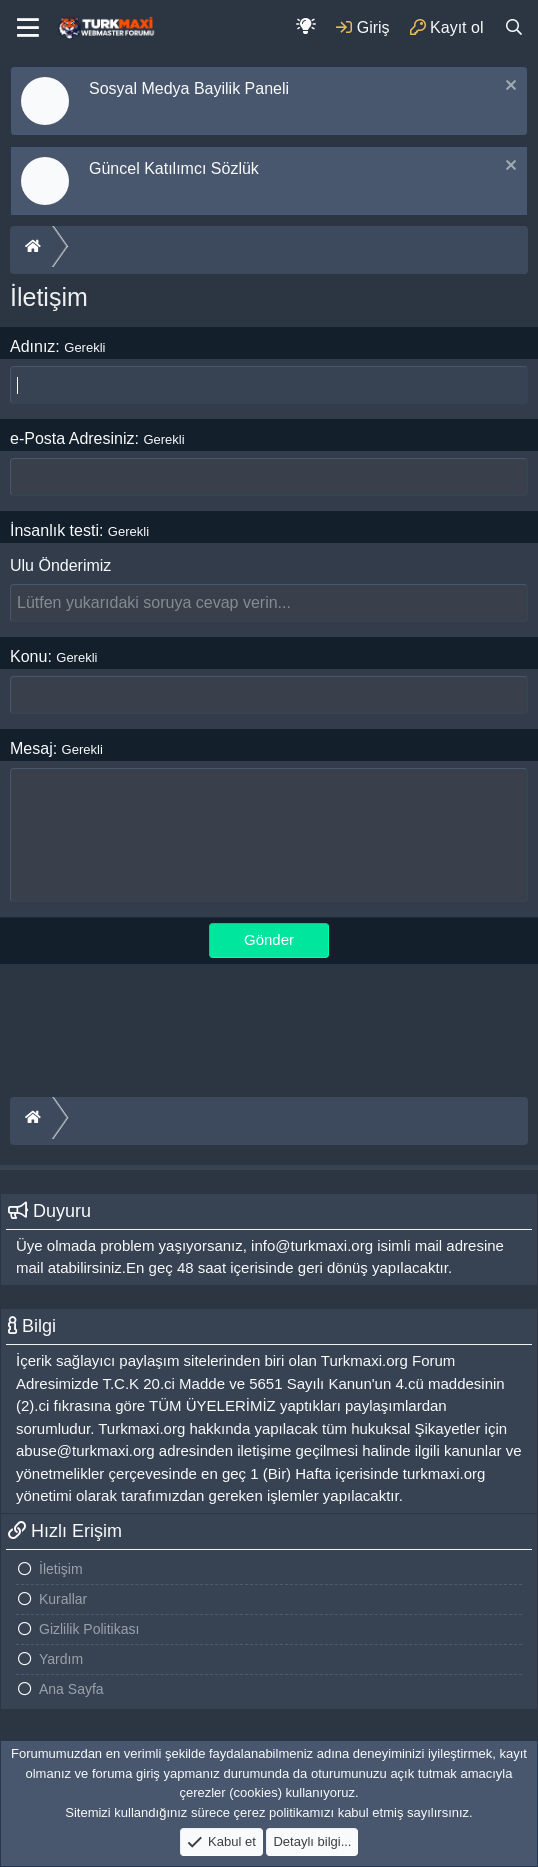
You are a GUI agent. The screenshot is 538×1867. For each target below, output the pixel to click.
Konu (28, 656)
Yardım (61, 1659)
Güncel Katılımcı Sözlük (174, 168)
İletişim (61, 1569)
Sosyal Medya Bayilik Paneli (189, 88)
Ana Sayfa (71, 1689)
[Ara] (513, 27)
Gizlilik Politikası (89, 1629)
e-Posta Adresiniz (72, 438)
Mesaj (31, 748)
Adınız (32, 346)
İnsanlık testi (54, 530)
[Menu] (28, 28)
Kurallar (63, 1599)
